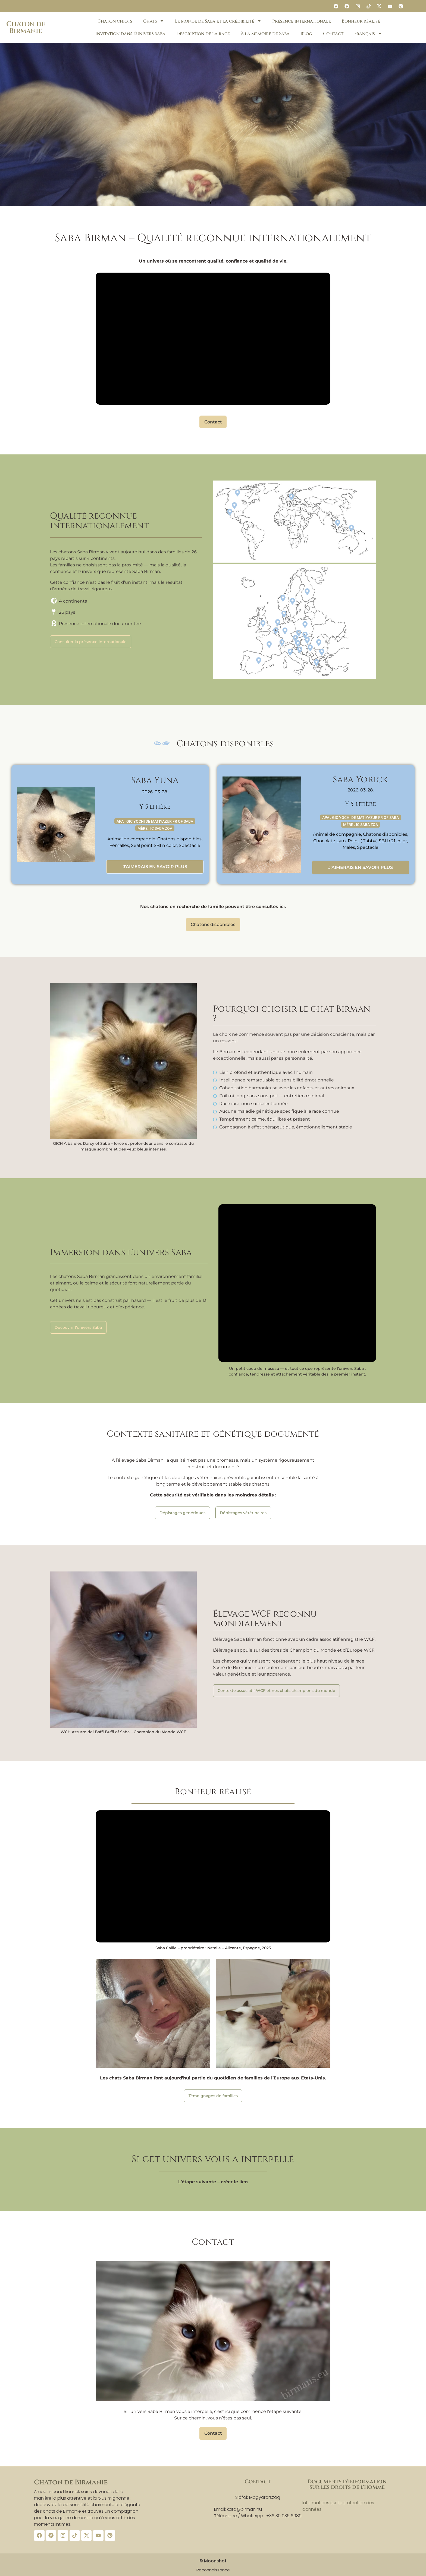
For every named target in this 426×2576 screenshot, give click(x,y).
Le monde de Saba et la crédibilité (218, 21)
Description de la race (203, 34)
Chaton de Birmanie (25, 27)
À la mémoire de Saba (265, 34)
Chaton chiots (115, 21)
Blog (306, 34)
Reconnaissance (213, 2568)
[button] (205, 203)
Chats (153, 21)
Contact (333, 34)
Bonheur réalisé (361, 21)
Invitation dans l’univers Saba (130, 34)
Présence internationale (301, 21)
